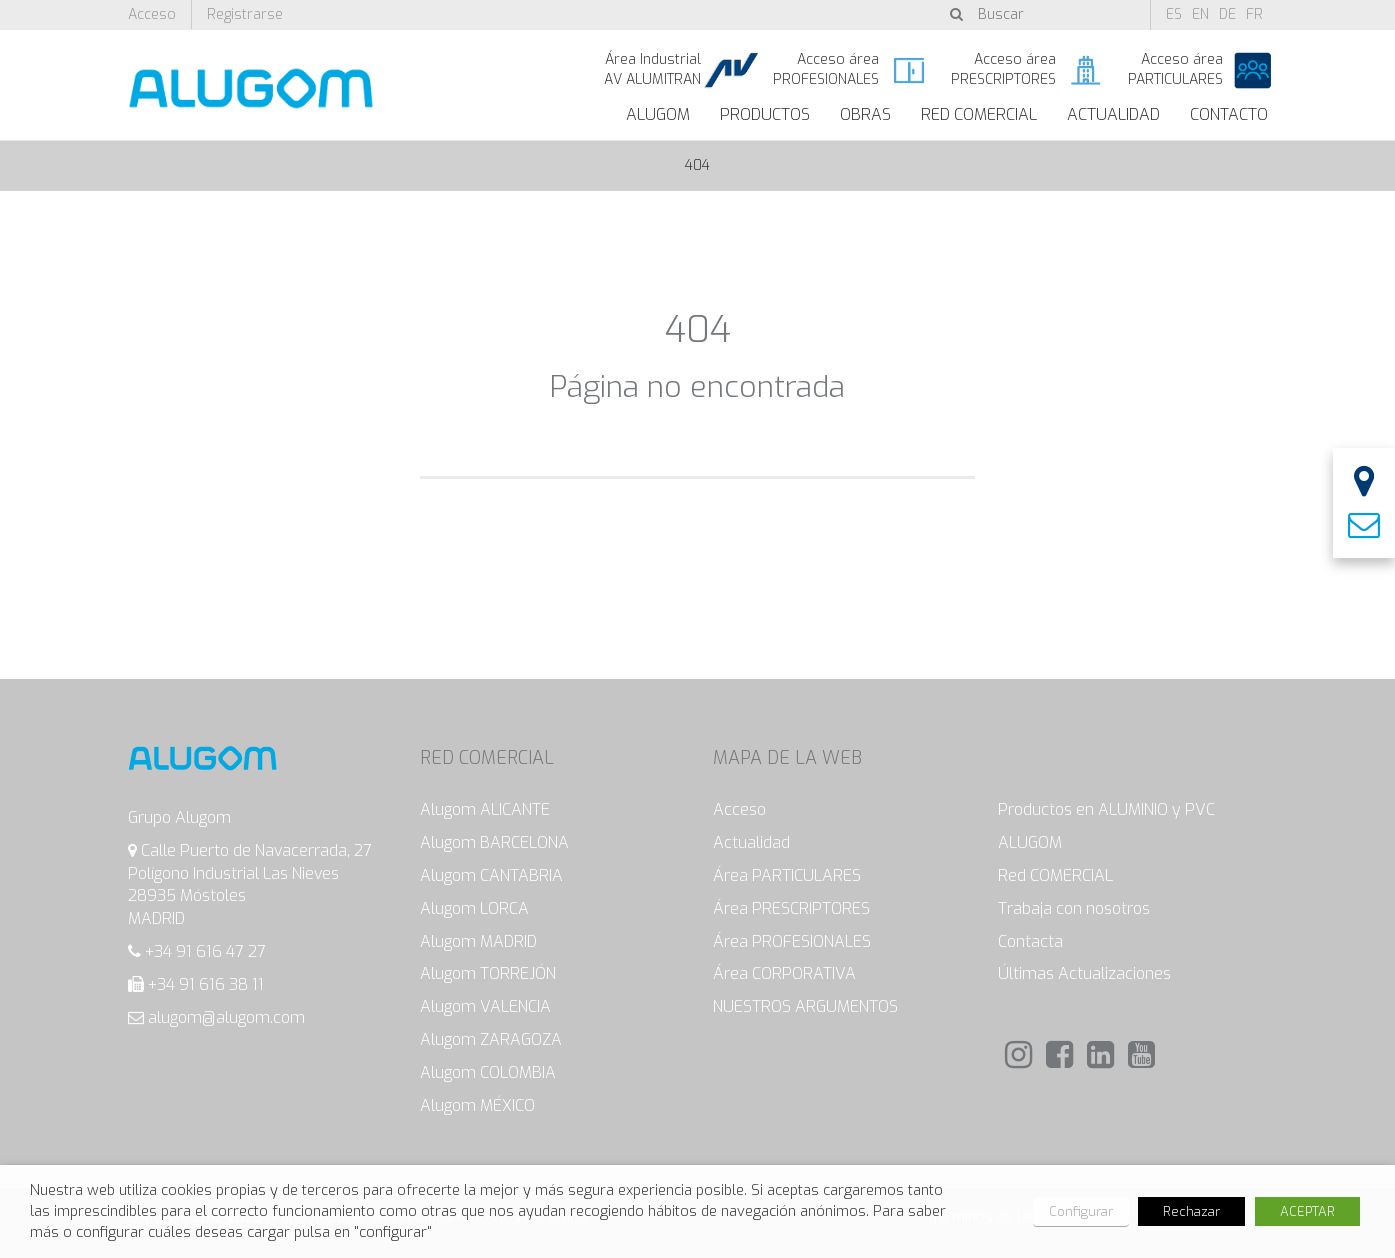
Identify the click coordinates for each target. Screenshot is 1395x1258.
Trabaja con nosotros (1074, 908)
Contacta (1030, 941)
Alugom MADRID (478, 941)
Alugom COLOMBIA (488, 1072)
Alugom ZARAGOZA (491, 1039)
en (1200, 14)
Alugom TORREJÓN (488, 973)
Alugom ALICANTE (485, 809)
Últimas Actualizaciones (1084, 973)
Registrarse (245, 14)
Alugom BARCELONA (494, 842)
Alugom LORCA (474, 908)
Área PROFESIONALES (792, 941)
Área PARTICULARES (787, 875)
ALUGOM (658, 114)
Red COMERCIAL (1055, 875)
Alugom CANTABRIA (491, 875)
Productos (765, 114)
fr (1254, 14)
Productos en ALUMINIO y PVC (1106, 809)
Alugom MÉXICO (477, 1105)
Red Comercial (979, 114)
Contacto (1229, 114)
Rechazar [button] (1191, 1211)
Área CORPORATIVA (784, 973)
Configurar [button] (1081, 1211)
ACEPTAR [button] (1307, 1211)
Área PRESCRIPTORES (791, 908)
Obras (865, 114)
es (1174, 14)
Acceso (152, 14)
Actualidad (1113, 114)
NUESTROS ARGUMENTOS (805, 1006)
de (1227, 14)
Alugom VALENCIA (485, 1006)
